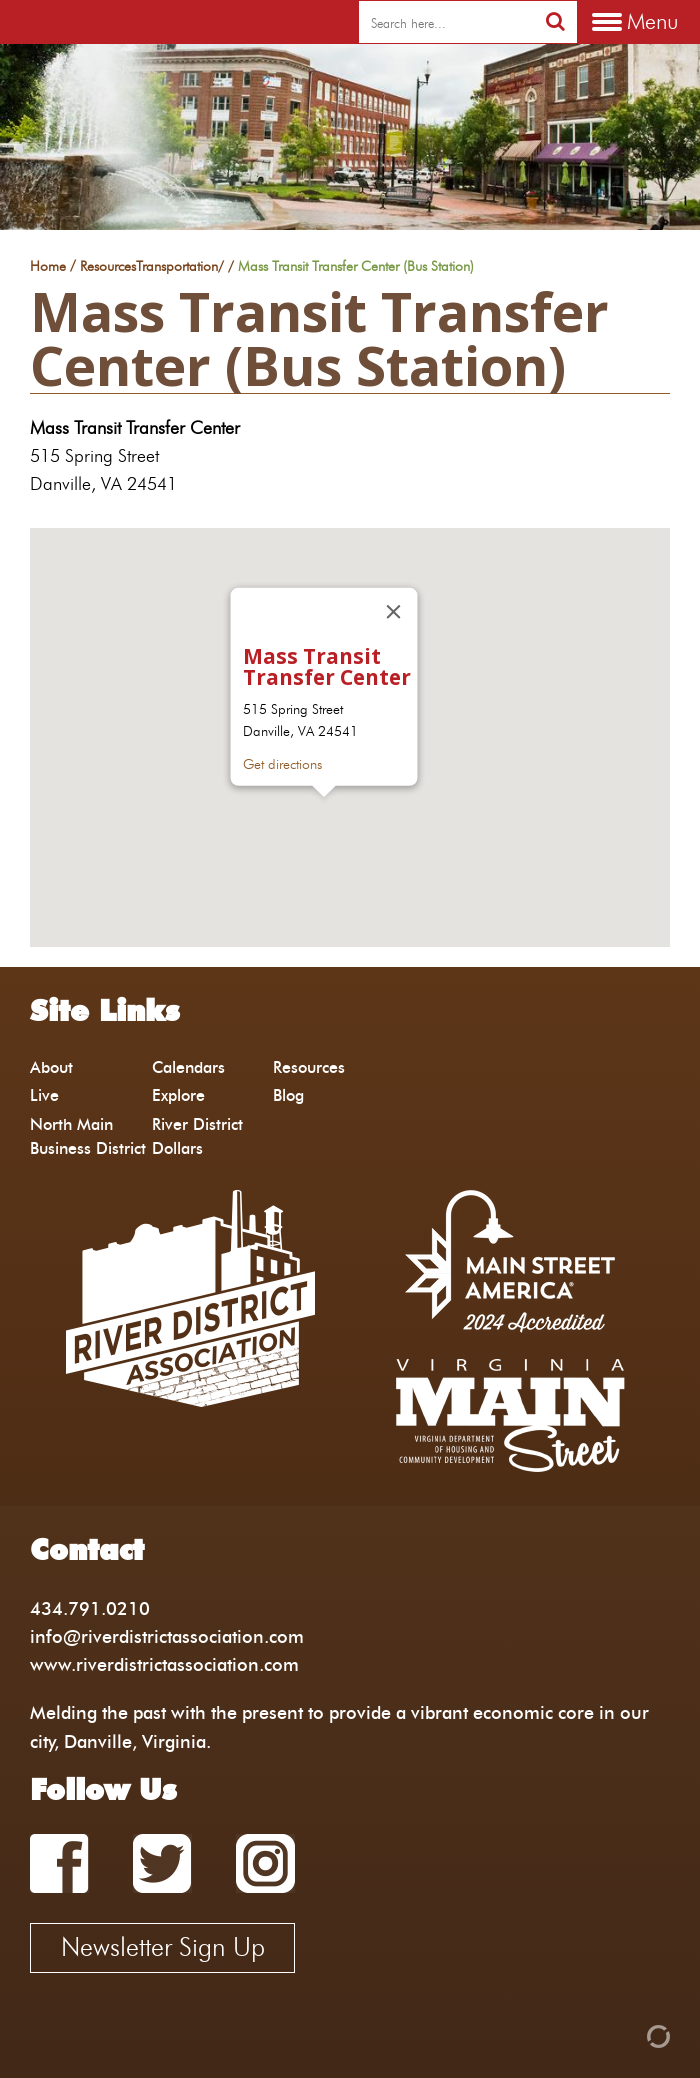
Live (44, 1095)
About (51, 1067)
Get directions (282, 764)
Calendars (188, 1067)
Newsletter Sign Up (163, 1947)
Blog (288, 1095)
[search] (446, 23)
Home (48, 267)
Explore (178, 1095)
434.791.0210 (90, 1608)
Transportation (177, 267)
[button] (324, 815)
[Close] (394, 611)
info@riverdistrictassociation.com (167, 1636)
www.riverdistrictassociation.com (164, 1664)
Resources (108, 267)
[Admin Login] (624, 2034)
